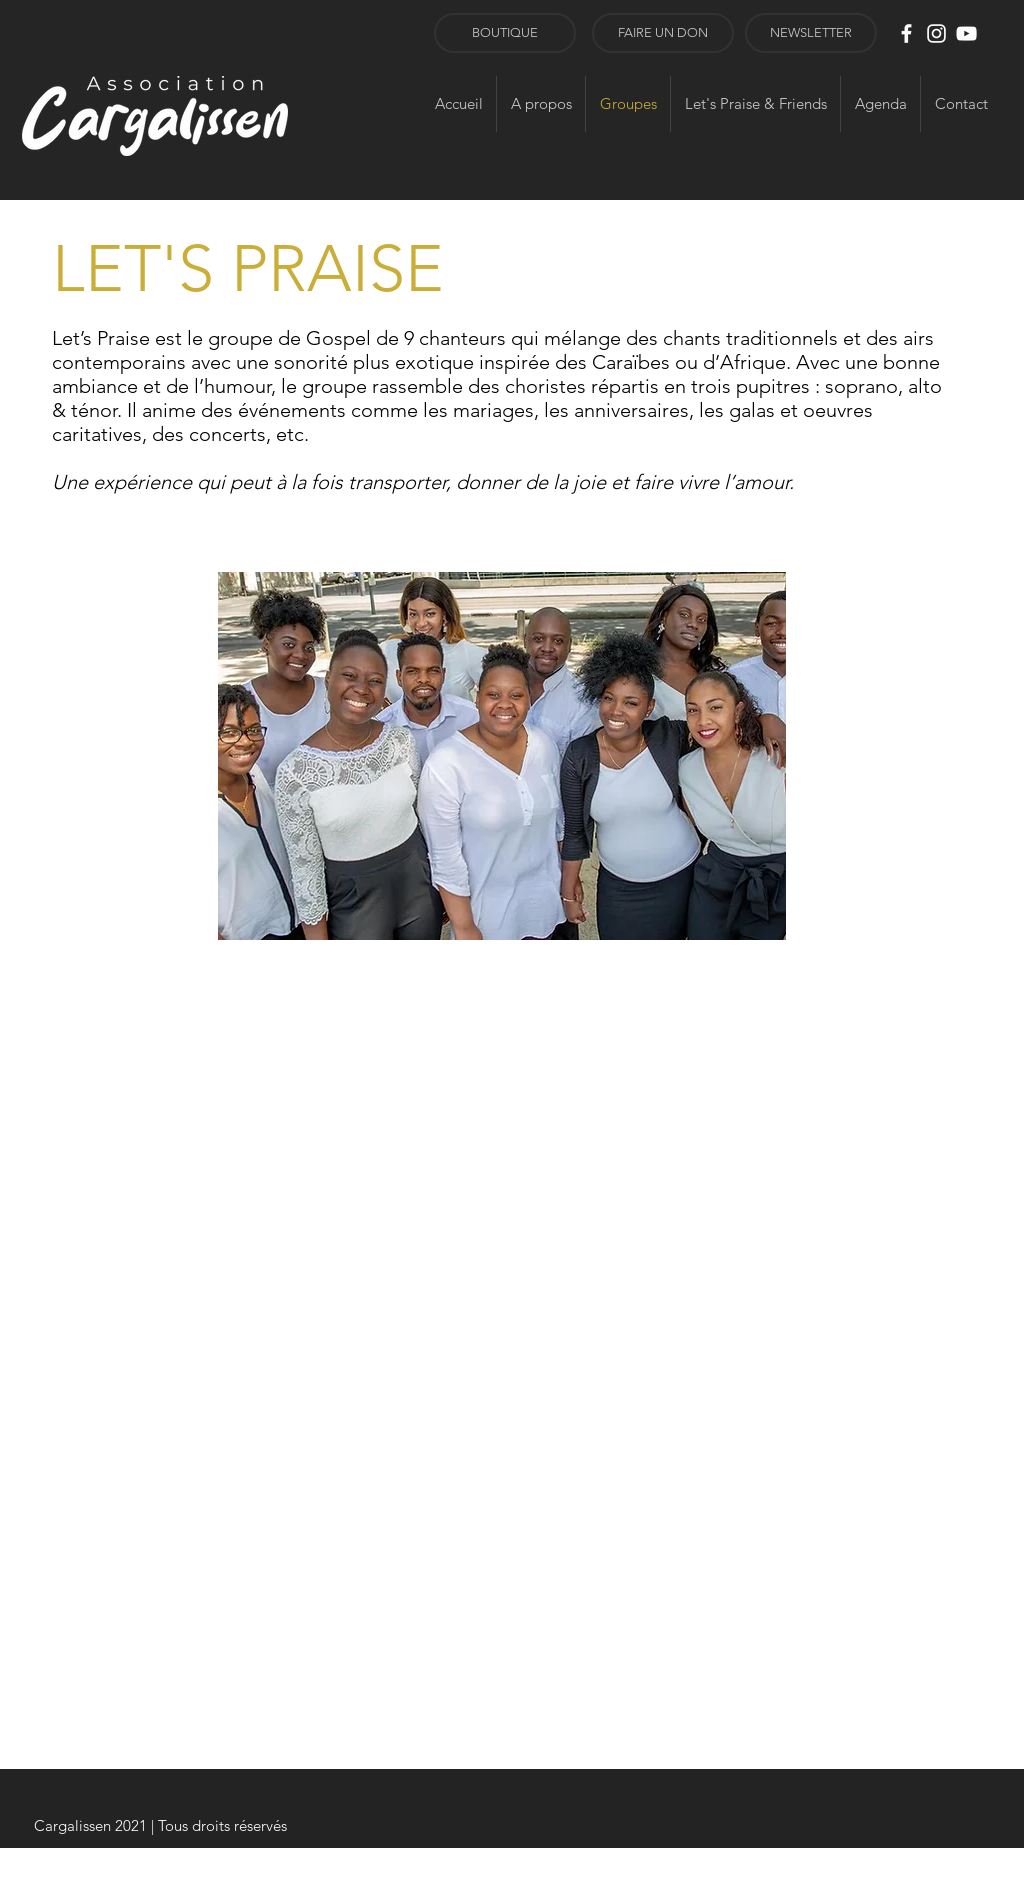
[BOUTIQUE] (505, 33)
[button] (811, 33)
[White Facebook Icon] (906, 33)
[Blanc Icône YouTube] (966, 33)
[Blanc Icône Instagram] (936, 33)
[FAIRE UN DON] (663, 33)
